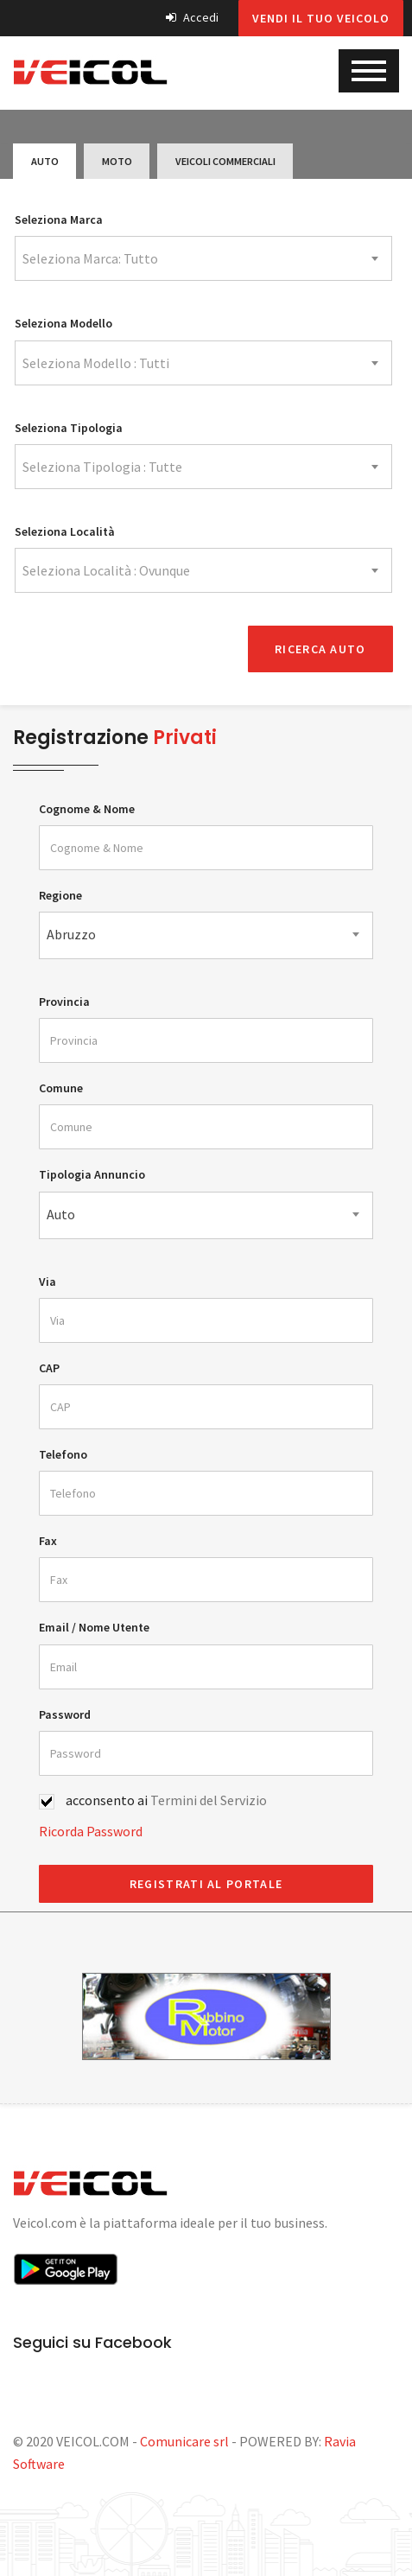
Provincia (64, 999)
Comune (61, 1085)
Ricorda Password (91, 1828)
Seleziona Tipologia (69, 428)
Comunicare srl (184, 2438)
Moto (110, 161)
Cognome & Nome (87, 806)
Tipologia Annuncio (92, 1172)
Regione (60, 892)
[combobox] (203, 258)
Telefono (63, 1452)
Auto (42, 161)
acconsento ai (166, 1797)
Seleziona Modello (63, 323)
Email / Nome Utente (94, 1625)
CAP (49, 1365)
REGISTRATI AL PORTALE (206, 1881)
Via (47, 1279)
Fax (48, 1538)
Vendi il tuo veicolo (321, 18)
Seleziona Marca (59, 219)
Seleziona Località (65, 531)
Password (65, 1712)
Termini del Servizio (208, 1797)
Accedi (192, 17)
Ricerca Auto (319, 646)
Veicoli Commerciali (213, 161)
